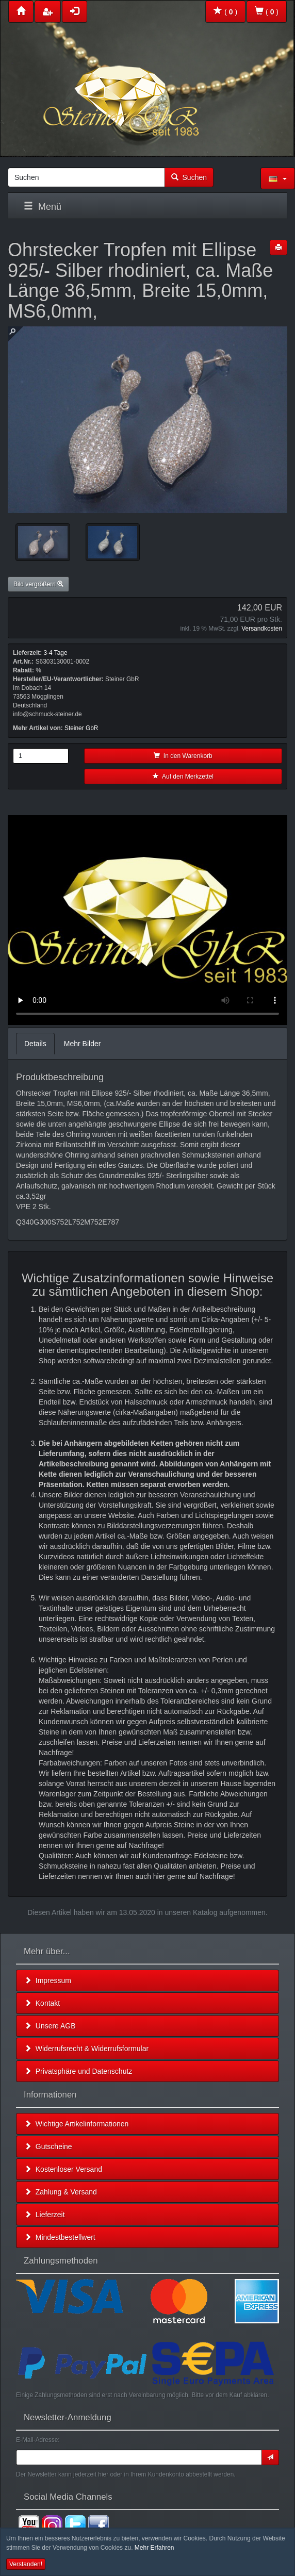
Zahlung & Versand (60, 2192)
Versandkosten (261, 628)
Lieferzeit (44, 2214)
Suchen (189, 177)
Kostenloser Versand (63, 2169)
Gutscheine (48, 2146)
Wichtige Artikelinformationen (76, 2124)
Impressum (47, 1980)
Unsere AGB (50, 2026)
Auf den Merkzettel (183, 776)
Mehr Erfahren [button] (154, 2547)
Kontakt (42, 2003)
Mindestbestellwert (59, 2237)
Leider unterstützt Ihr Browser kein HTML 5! (147, 920)
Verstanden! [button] (25, 2564)
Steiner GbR (81, 728)
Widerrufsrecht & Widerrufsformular (86, 2048)
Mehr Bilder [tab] (82, 1043)
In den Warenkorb (183, 755)
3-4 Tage (55, 652)
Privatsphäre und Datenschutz (78, 2071)
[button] (277, 178)
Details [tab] (35, 1043)
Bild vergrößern (38, 584)
